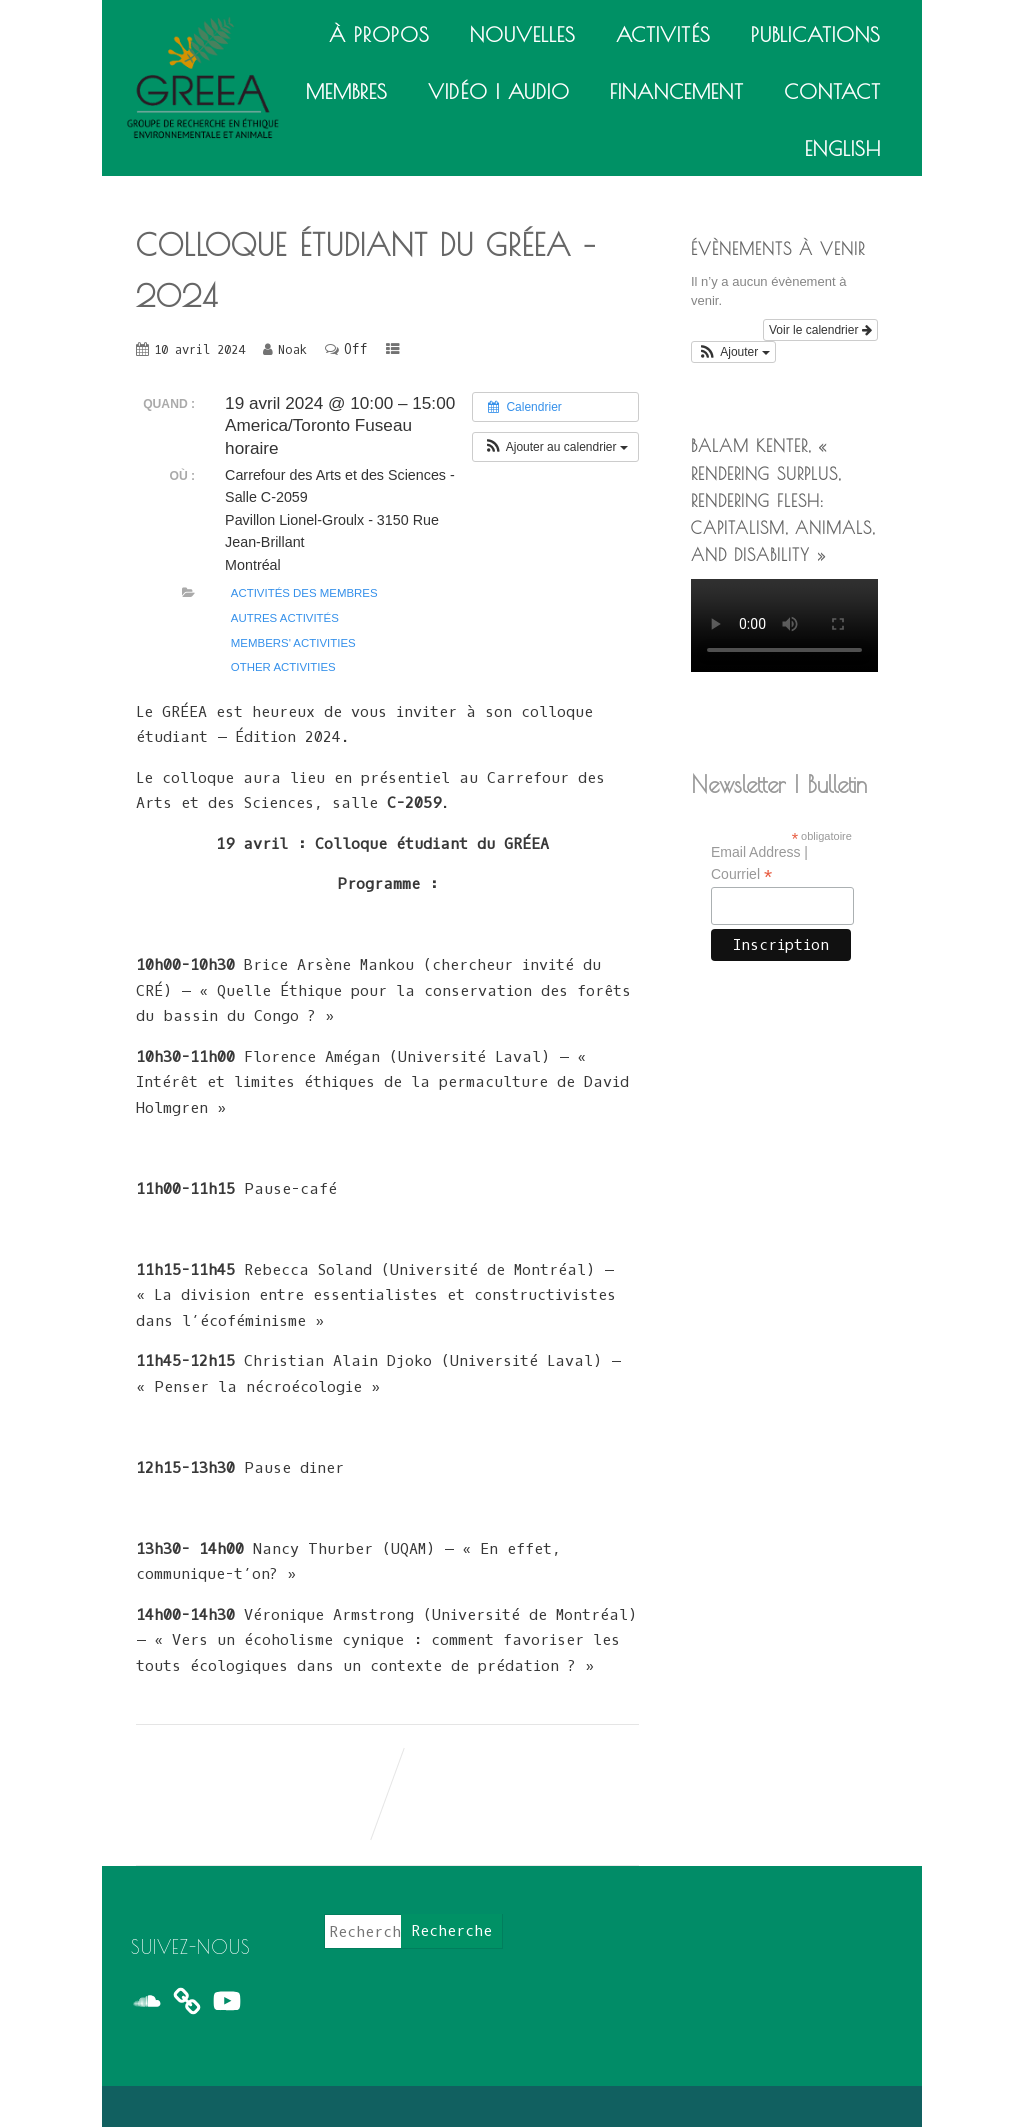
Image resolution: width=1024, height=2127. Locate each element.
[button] (555, 447)
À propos (379, 34)
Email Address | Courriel (759, 864)
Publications (816, 34)
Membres (347, 91)
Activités (663, 34)
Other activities (283, 667)
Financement (677, 91)
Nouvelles (523, 34)
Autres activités (285, 618)
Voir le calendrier (820, 330)
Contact (832, 91)
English (843, 148)
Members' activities (293, 643)
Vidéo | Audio (499, 91)
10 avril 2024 (199, 350)
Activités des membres (304, 593)
